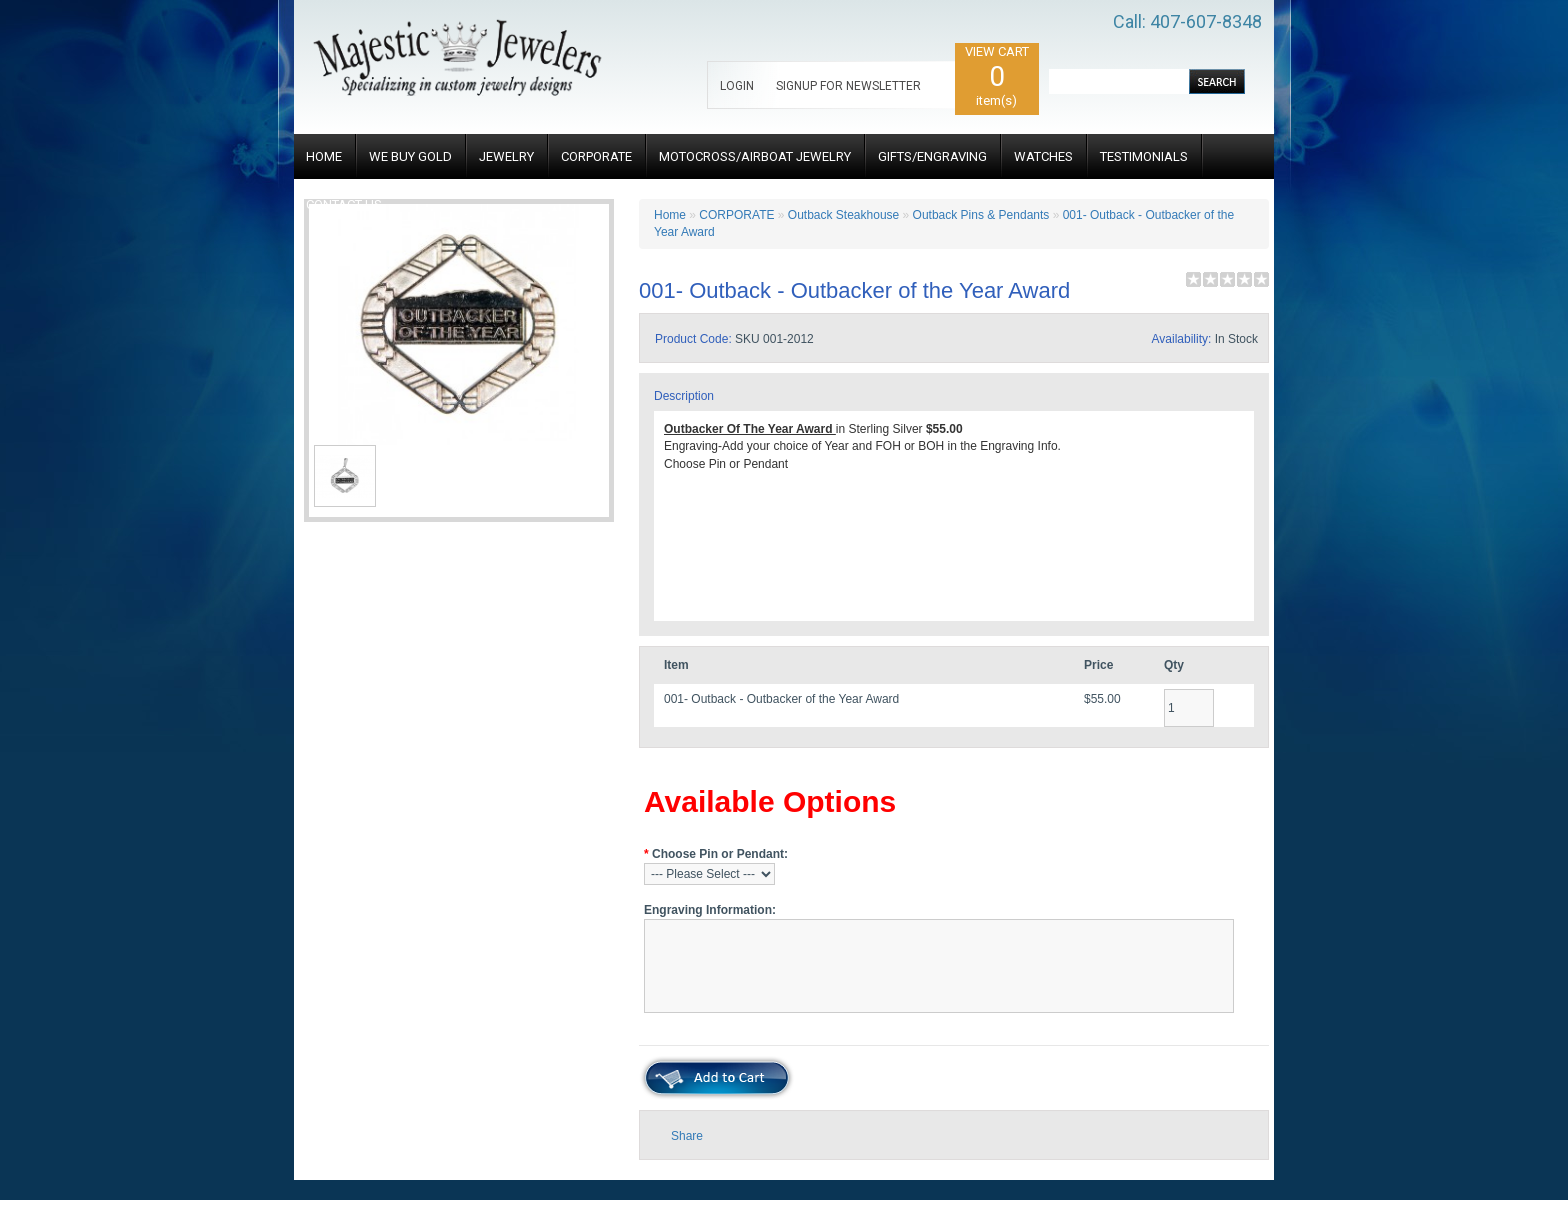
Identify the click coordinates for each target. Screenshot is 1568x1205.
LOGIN (737, 86)
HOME (324, 156)
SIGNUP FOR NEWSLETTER (848, 86)
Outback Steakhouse (843, 215)
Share (687, 1136)
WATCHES (1043, 156)
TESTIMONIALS (1144, 156)
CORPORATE (596, 156)
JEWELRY (506, 156)
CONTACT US (344, 204)
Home (670, 215)
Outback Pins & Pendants (981, 215)
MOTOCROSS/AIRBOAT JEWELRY (755, 156)
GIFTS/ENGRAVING (932, 156)
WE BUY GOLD (410, 156)
